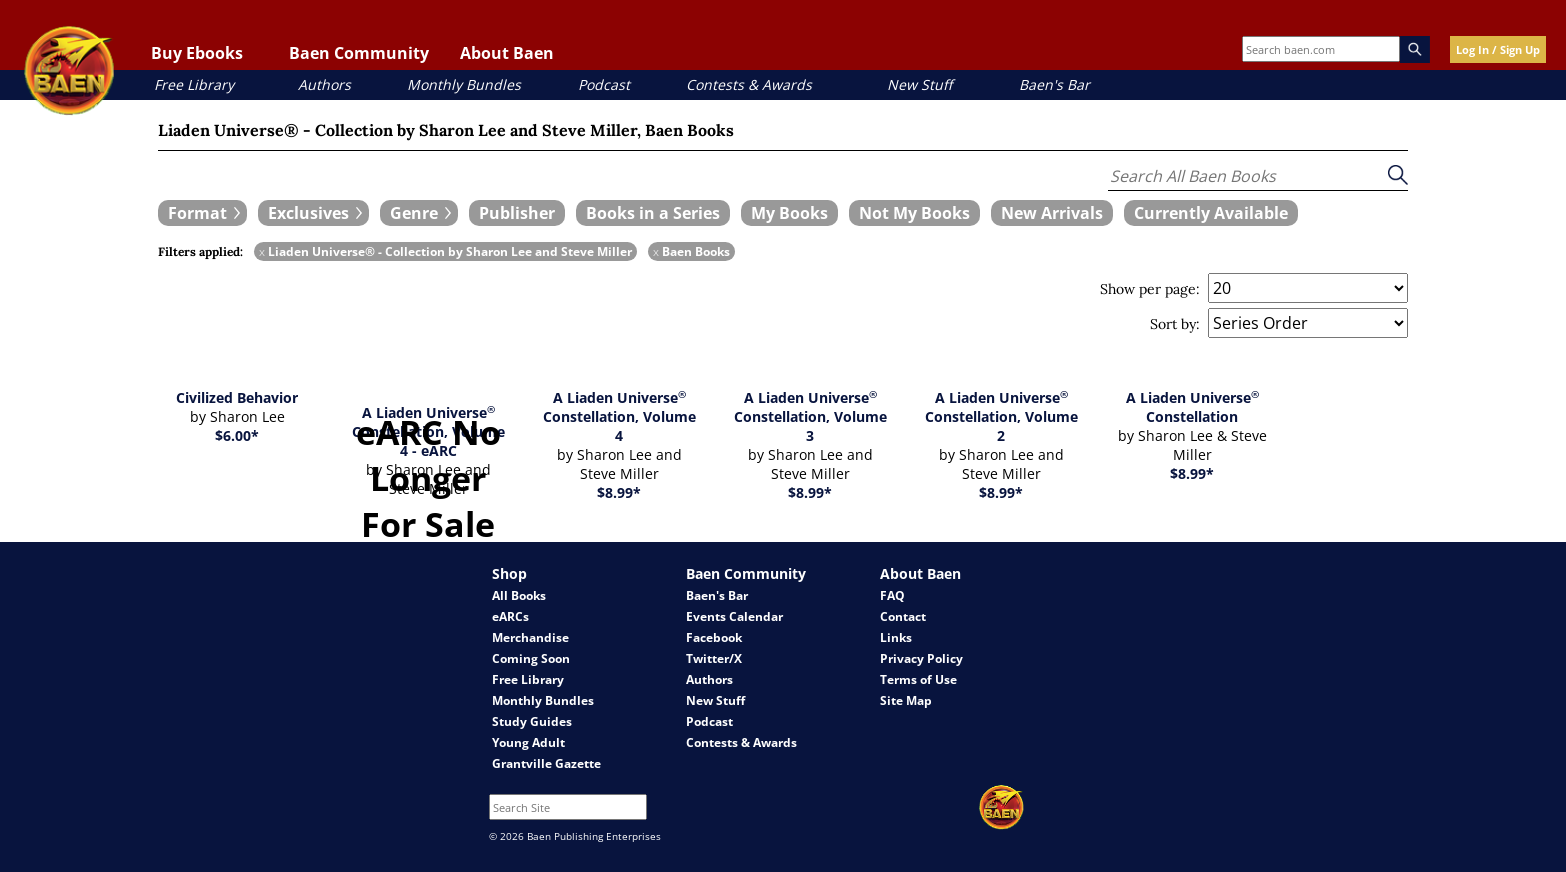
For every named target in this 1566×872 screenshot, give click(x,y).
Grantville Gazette (546, 763)
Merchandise (530, 637)
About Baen (507, 53)
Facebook (714, 637)
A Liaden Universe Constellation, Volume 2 (1001, 416)
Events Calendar (734, 616)
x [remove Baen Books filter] (656, 251)
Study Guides (532, 721)
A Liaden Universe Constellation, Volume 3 (810, 416)
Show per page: (1150, 289)
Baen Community (359, 53)
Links (896, 637)
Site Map (906, 700)
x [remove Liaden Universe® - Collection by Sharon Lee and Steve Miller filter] (262, 251)
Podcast (604, 84)
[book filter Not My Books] (914, 213)
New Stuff (919, 84)
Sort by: (1175, 324)
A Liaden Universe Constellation (1192, 407)
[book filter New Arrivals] (1052, 213)
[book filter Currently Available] (1211, 213)
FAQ (892, 595)
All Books (519, 595)
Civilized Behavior (237, 397)
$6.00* (237, 435)
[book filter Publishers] (517, 213)
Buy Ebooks (197, 53)
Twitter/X (714, 658)
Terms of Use (918, 679)
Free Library (194, 84)
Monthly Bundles (464, 84)
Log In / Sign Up (1498, 49)
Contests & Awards (749, 84)
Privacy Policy (921, 658)
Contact (903, 616)
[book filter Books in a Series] (653, 213)
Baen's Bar (1054, 84)
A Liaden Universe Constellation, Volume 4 (619, 416)
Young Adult (528, 742)
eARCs (510, 616)
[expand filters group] (202, 213)
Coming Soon (531, 658)
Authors (324, 84)
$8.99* (619, 492)
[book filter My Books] (789, 213)
